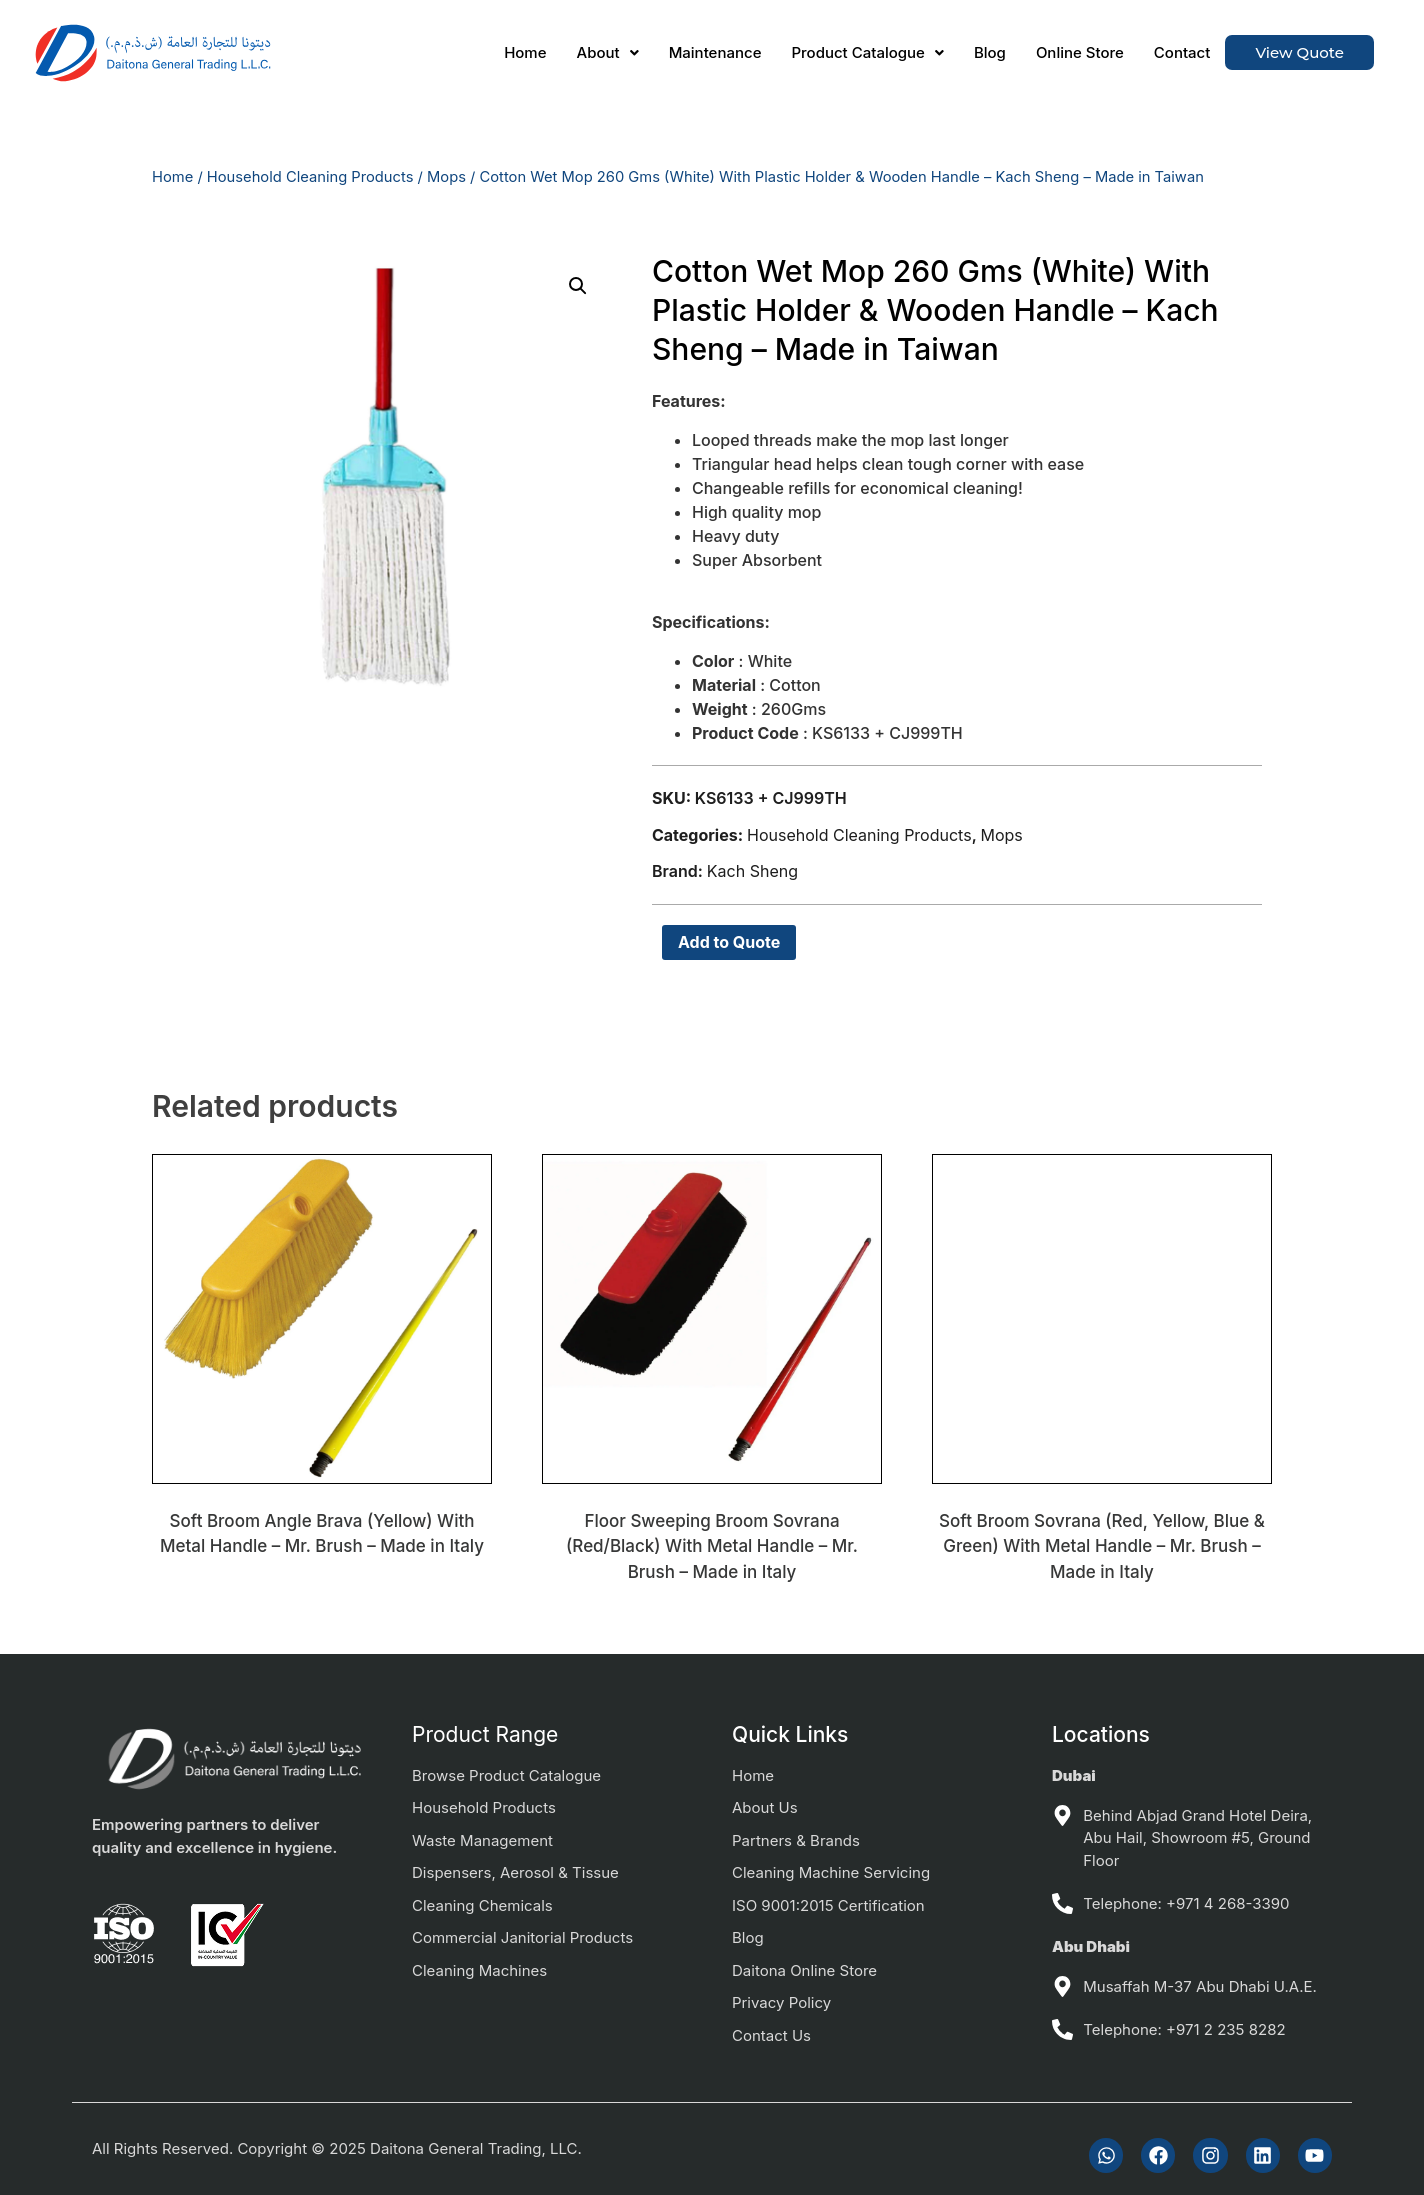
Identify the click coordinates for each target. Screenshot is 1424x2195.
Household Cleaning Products (310, 177)
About (608, 52)
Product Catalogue (867, 52)
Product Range (485, 1734)
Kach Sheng (752, 871)
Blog (990, 52)
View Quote (1299, 52)
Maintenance (715, 52)
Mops (446, 177)
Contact (1182, 52)
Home (525, 52)
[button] (608, 52)
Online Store (1080, 52)
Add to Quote (729, 942)
